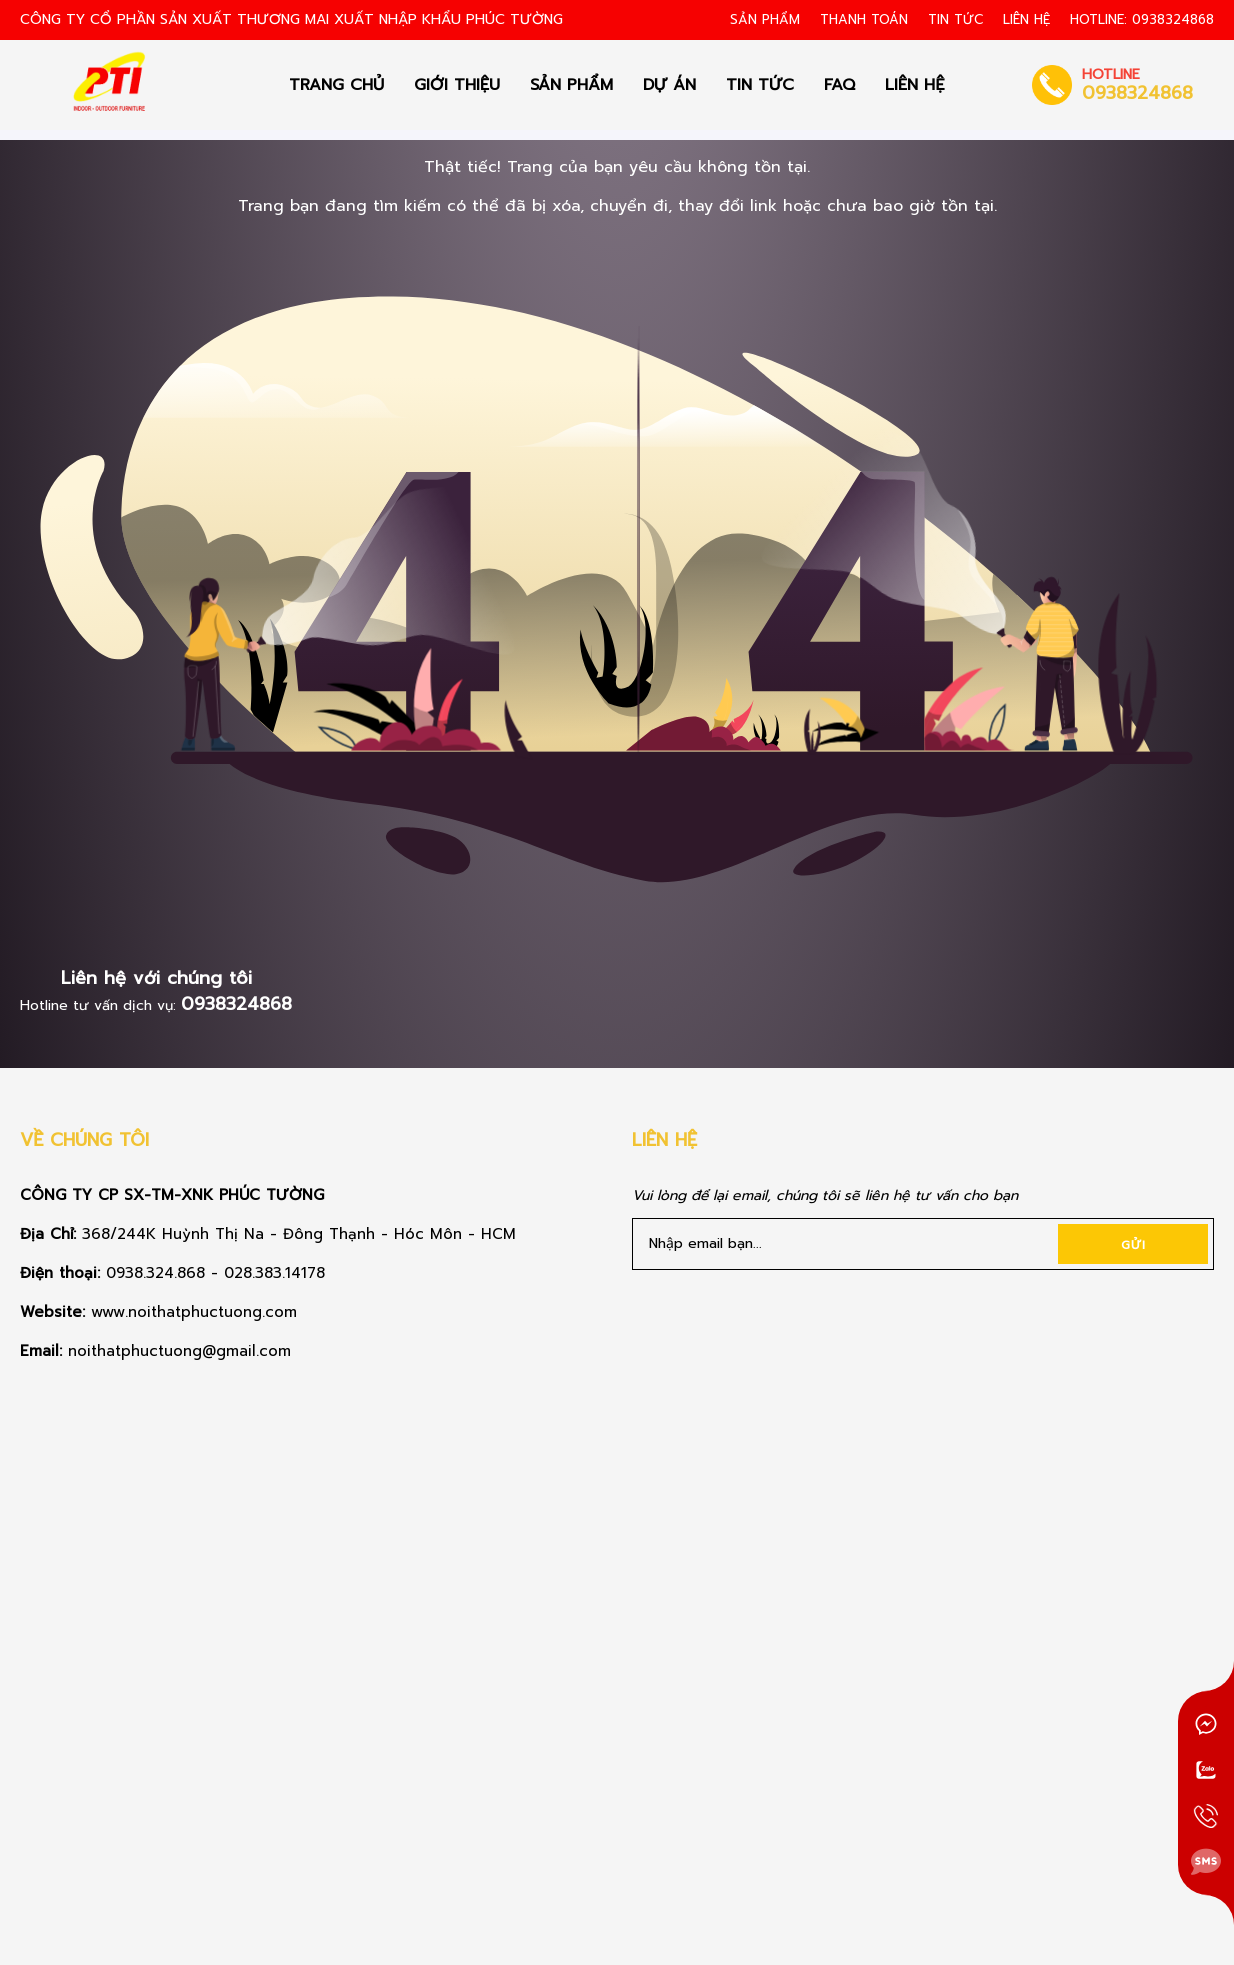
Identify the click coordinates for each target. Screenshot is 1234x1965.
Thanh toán (864, 19)
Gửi (1133, 1245)
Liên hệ (1026, 19)
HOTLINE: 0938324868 (1142, 19)
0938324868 (236, 1004)
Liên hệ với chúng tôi (156, 978)
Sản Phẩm (765, 19)
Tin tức (955, 19)
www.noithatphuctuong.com (197, 1312)
